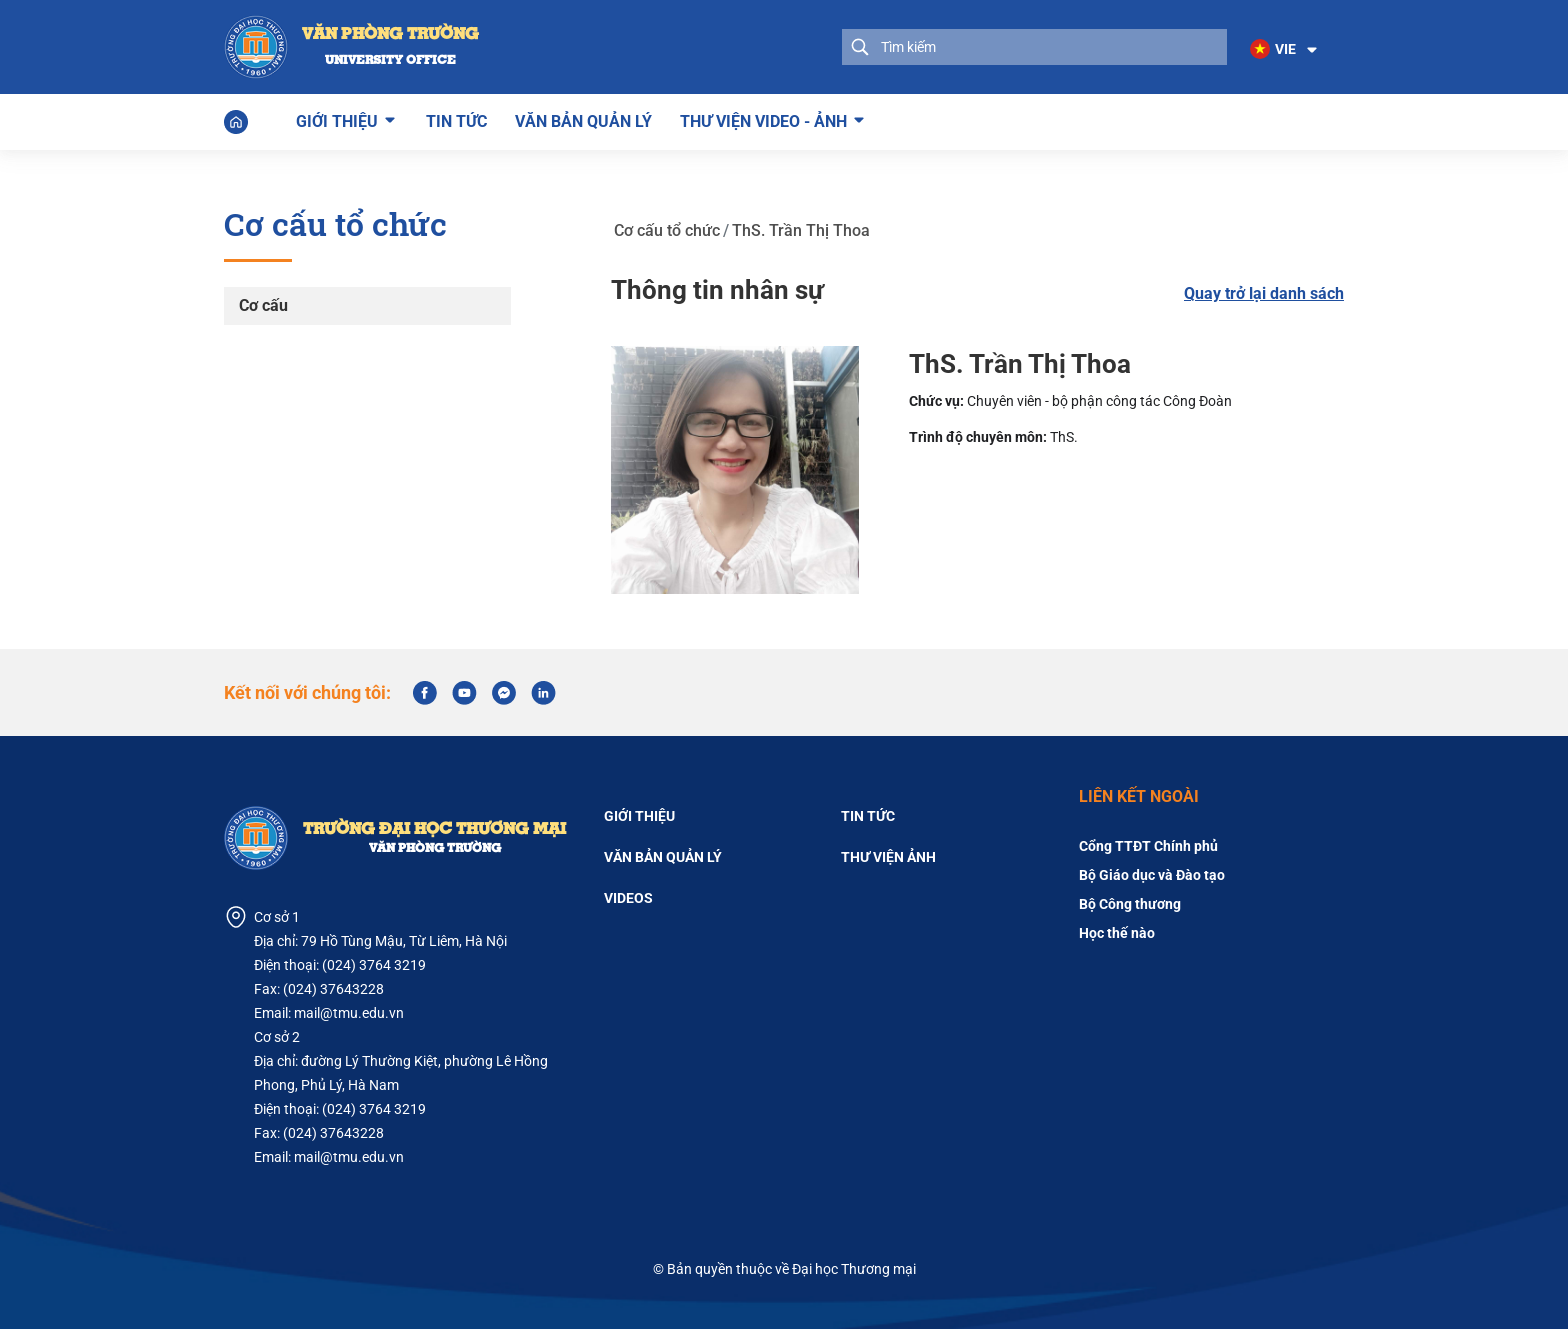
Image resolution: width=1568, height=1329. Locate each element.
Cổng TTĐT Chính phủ (1148, 846)
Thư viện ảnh (888, 857)
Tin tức (456, 121)
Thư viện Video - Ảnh (763, 119)
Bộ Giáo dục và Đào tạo (1152, 875)
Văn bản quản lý (583, 121)
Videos (628, 898)
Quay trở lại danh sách (1264, 293)
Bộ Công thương (1130, 904)
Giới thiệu (337, 119)
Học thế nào (1117, 933)
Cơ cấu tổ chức (667, 227)
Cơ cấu (263, 304)
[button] (1285, 50)
